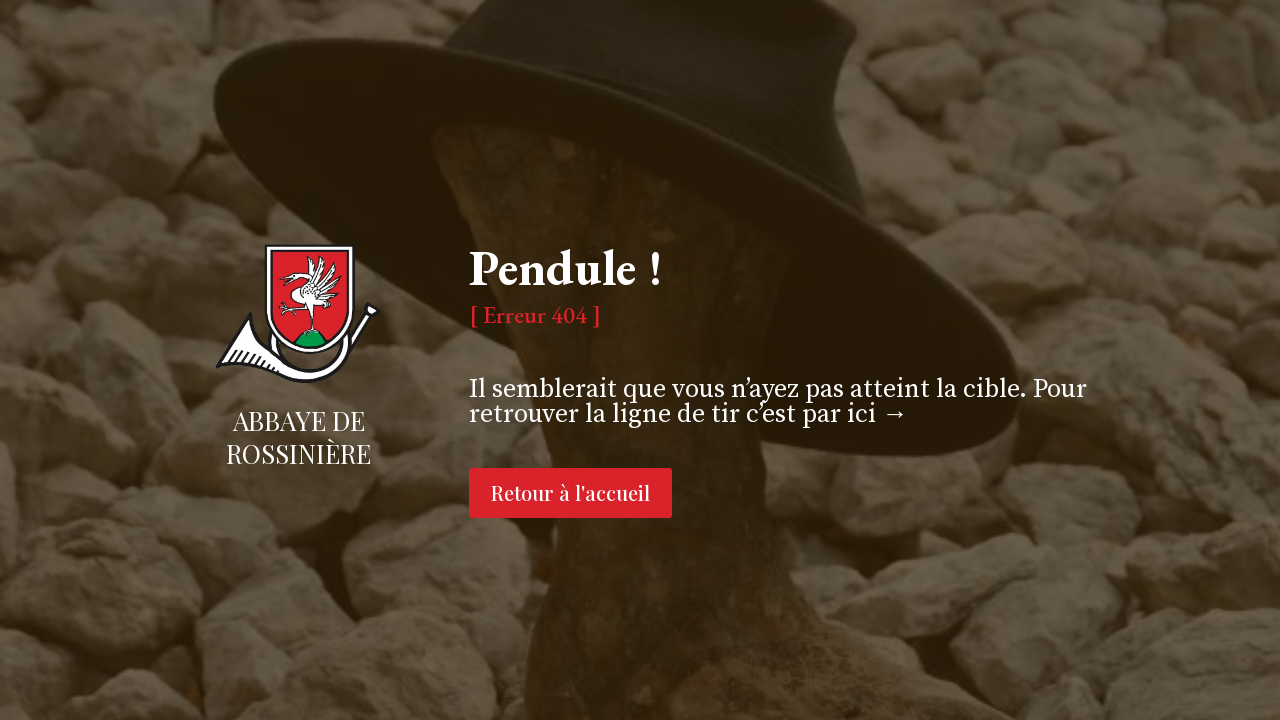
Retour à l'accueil (570, 492)
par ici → (855, 414)
